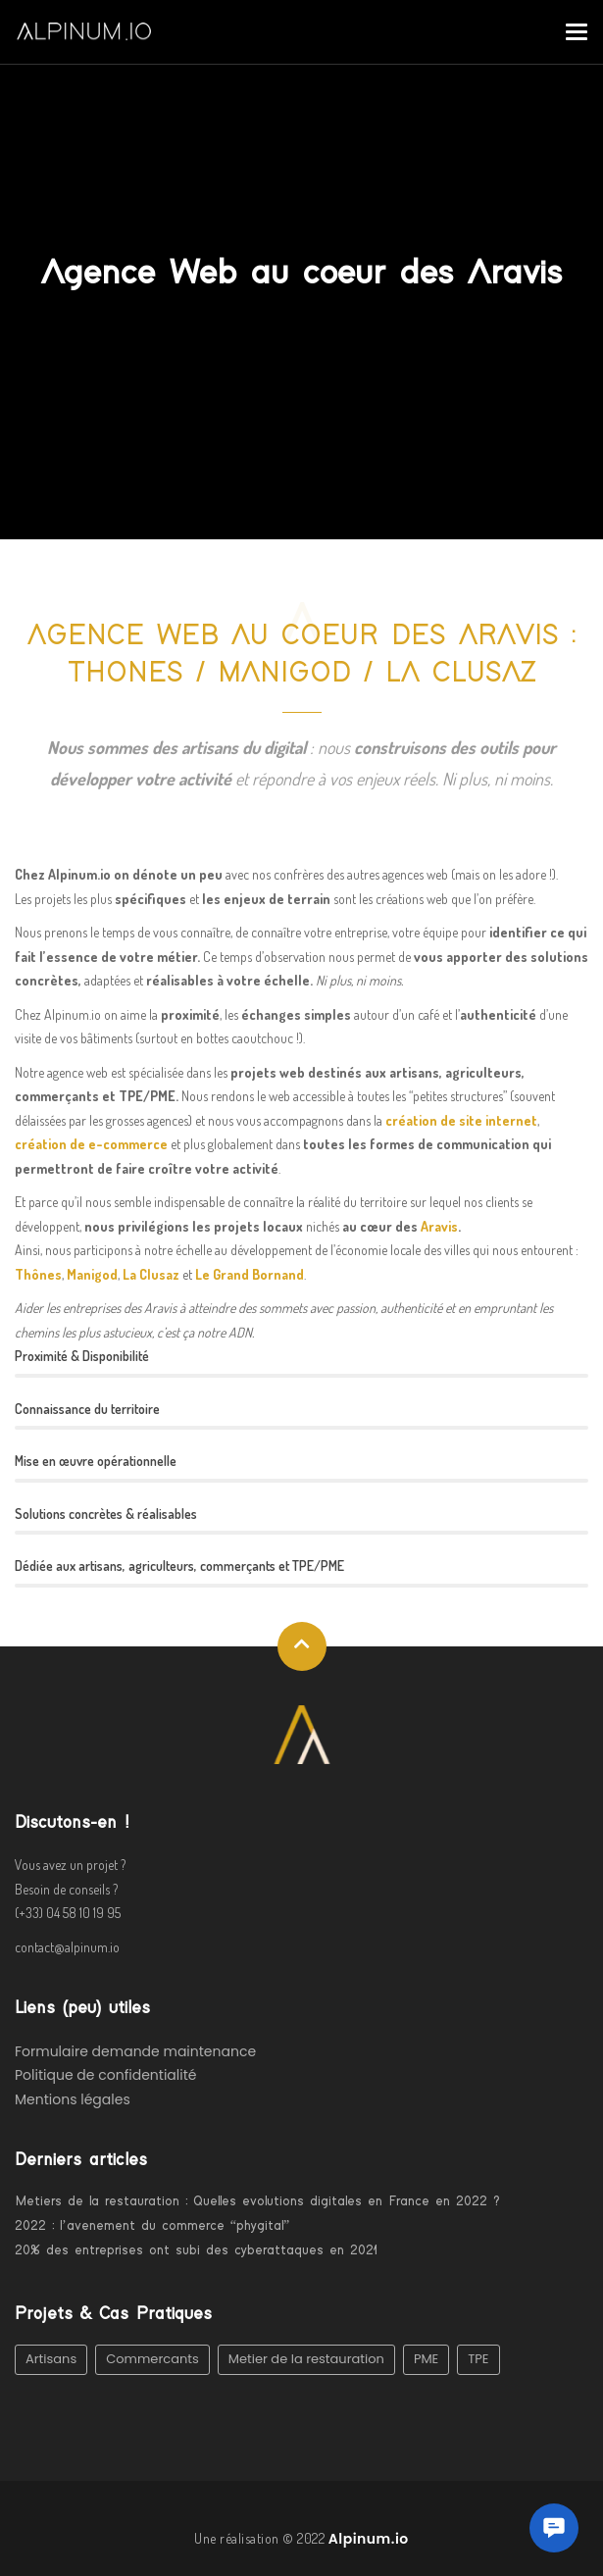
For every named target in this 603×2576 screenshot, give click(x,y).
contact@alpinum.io (67, 1947)
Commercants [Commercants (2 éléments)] (152, 2358)
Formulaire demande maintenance (135, 2051)
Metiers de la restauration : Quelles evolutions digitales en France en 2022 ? (257, 2201)
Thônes (38, 1274)
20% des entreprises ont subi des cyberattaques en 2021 (196, 2250)
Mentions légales (72, 2099)
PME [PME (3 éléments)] (426, 2358)
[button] (553, 2527)
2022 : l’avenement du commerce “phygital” (152, 2226)
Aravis (439, 1226)
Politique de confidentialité (105, 2075)
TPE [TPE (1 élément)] (478, 2358)
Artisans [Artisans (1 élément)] (50, 2358)
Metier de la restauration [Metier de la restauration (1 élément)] (306, 2358)
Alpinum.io (368, 2539)
